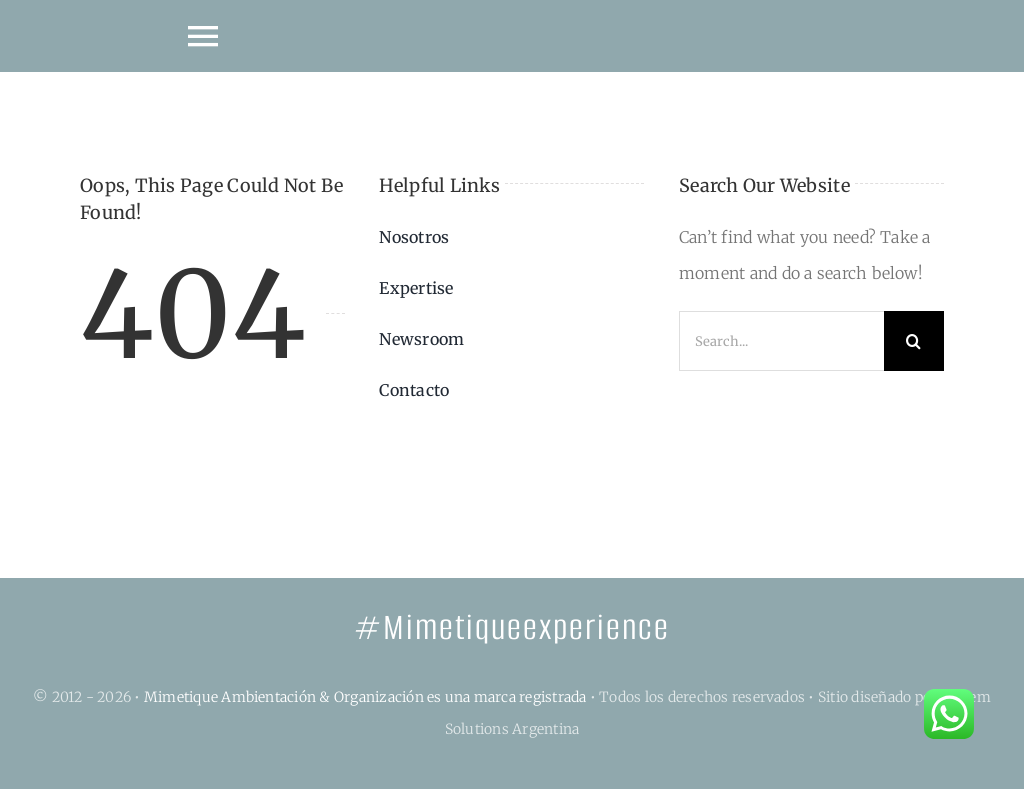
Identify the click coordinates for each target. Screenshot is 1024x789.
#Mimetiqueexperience (512, 627)
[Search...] (781, 341)
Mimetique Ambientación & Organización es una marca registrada (365, 697)
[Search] (914, 341)
